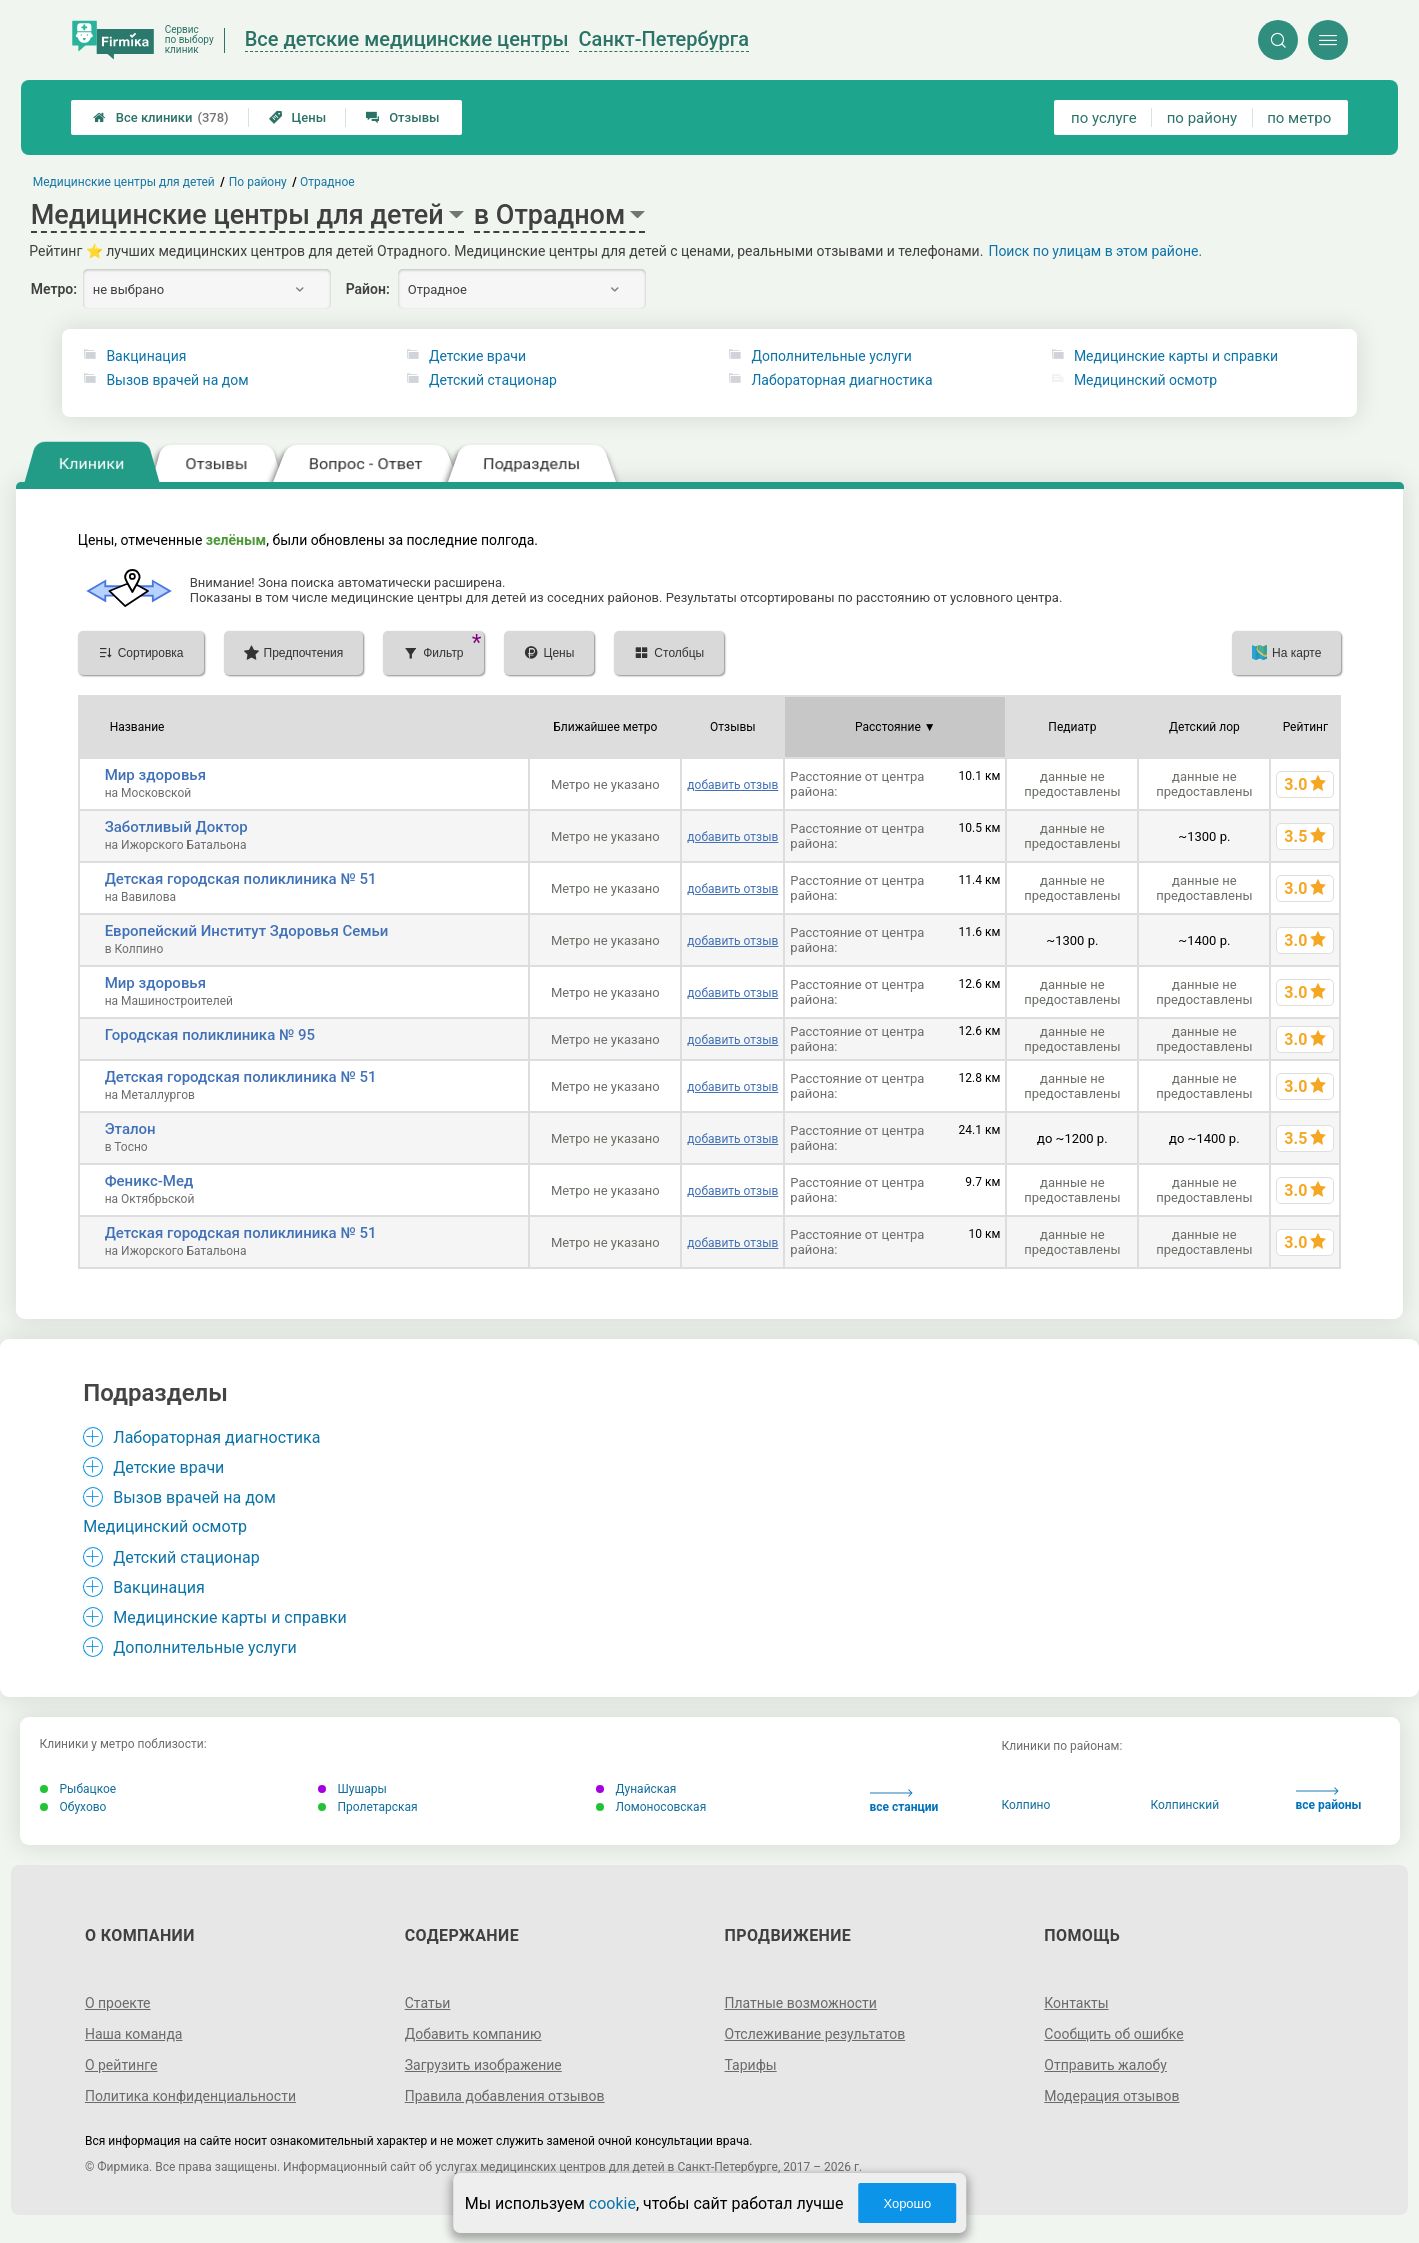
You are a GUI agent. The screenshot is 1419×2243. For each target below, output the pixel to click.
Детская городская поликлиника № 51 (241, 879)
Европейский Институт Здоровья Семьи (247, 931)
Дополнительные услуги (831, 356)
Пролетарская (368, 1807)
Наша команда (134, 2034)
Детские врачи (477, 356)
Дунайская (636, 1789)
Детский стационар (493, 380)
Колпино (1026, 1805)
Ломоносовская (651, 1807)
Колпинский (1185, 1805)
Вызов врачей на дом (177, 380)
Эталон (130, 1129)
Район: (368, 289)
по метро (1299, 118)
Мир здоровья (155, 775)
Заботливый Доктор (176, 827)
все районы (1329, 1799)
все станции (904, 1801)
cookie (612, 2203)
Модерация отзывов (1111, 2096)
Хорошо (907, 2203)
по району (1202, 118)
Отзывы (402, 117)
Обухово (73, 1807)
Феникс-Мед (149, 1181)
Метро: (54, 289)
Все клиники (161, 117)
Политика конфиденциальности (190, 2096)
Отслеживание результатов (815, 2034)
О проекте (118, 2003)
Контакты (1076, 2003)
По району (257, 182)
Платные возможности (801, 2003)
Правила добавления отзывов (505, 2096)
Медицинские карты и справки (1176, 356)
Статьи (428, 2003)
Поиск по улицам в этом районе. (1095, 251)
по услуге (1104, 118)
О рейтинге (121, 2065)
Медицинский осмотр (1145, 380)
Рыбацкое (78, 1789)
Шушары (352, 1789)
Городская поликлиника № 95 (210, 1035)
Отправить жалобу (1105, 2065)
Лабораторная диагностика (841, 380)
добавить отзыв (732, 785)
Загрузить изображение (483, 2065)
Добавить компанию (473, 2034)
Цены (298, 117)
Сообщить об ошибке (1113, 2034)
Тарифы (751, 2065)
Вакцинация (146, 356)
